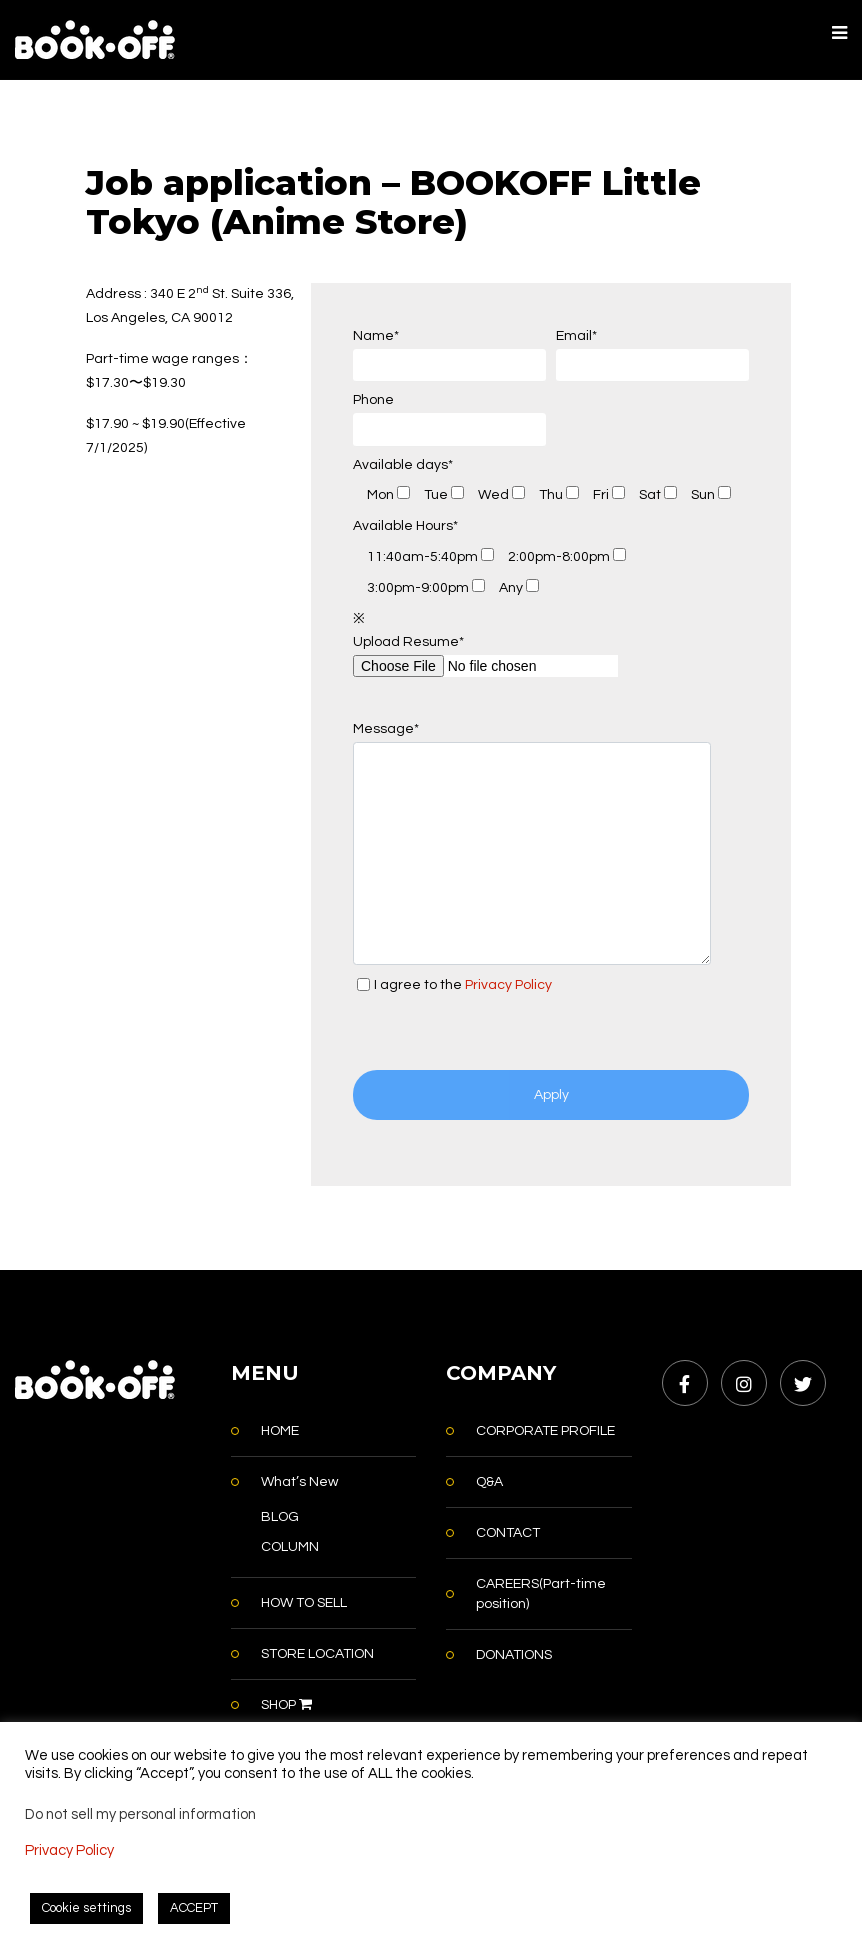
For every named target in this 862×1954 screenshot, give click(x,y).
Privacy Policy (508, 985)
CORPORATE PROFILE (545, 1431)
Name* (449, 355)
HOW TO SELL (304, 1603)
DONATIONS (514, 1655)
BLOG (280, 1517)
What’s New (299, 1482)
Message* (532, 843)
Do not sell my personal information (140, 1814)
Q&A (489, 1482)
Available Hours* (405, 526)
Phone (449, 419)
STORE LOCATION (317, 1654)
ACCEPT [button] (194, 1908)
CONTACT (508, 1533)
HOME (280, 1431)
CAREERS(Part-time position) (541, 1594)
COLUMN (290, 1547)
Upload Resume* (485, 654)
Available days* (403, 465)
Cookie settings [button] (86, 1908)
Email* (652, 355)
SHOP (286, 1704)
